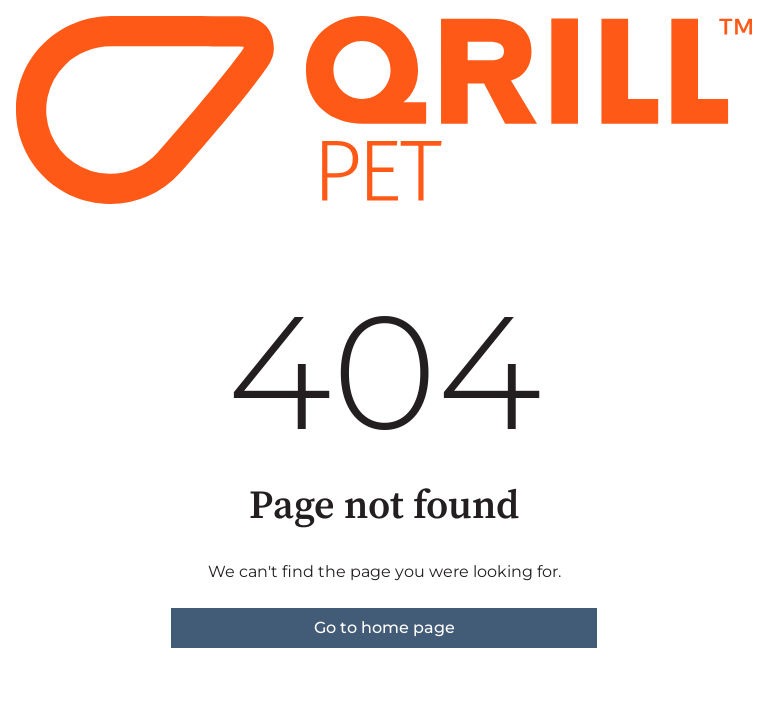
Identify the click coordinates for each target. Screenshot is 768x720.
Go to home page (384, 627)
